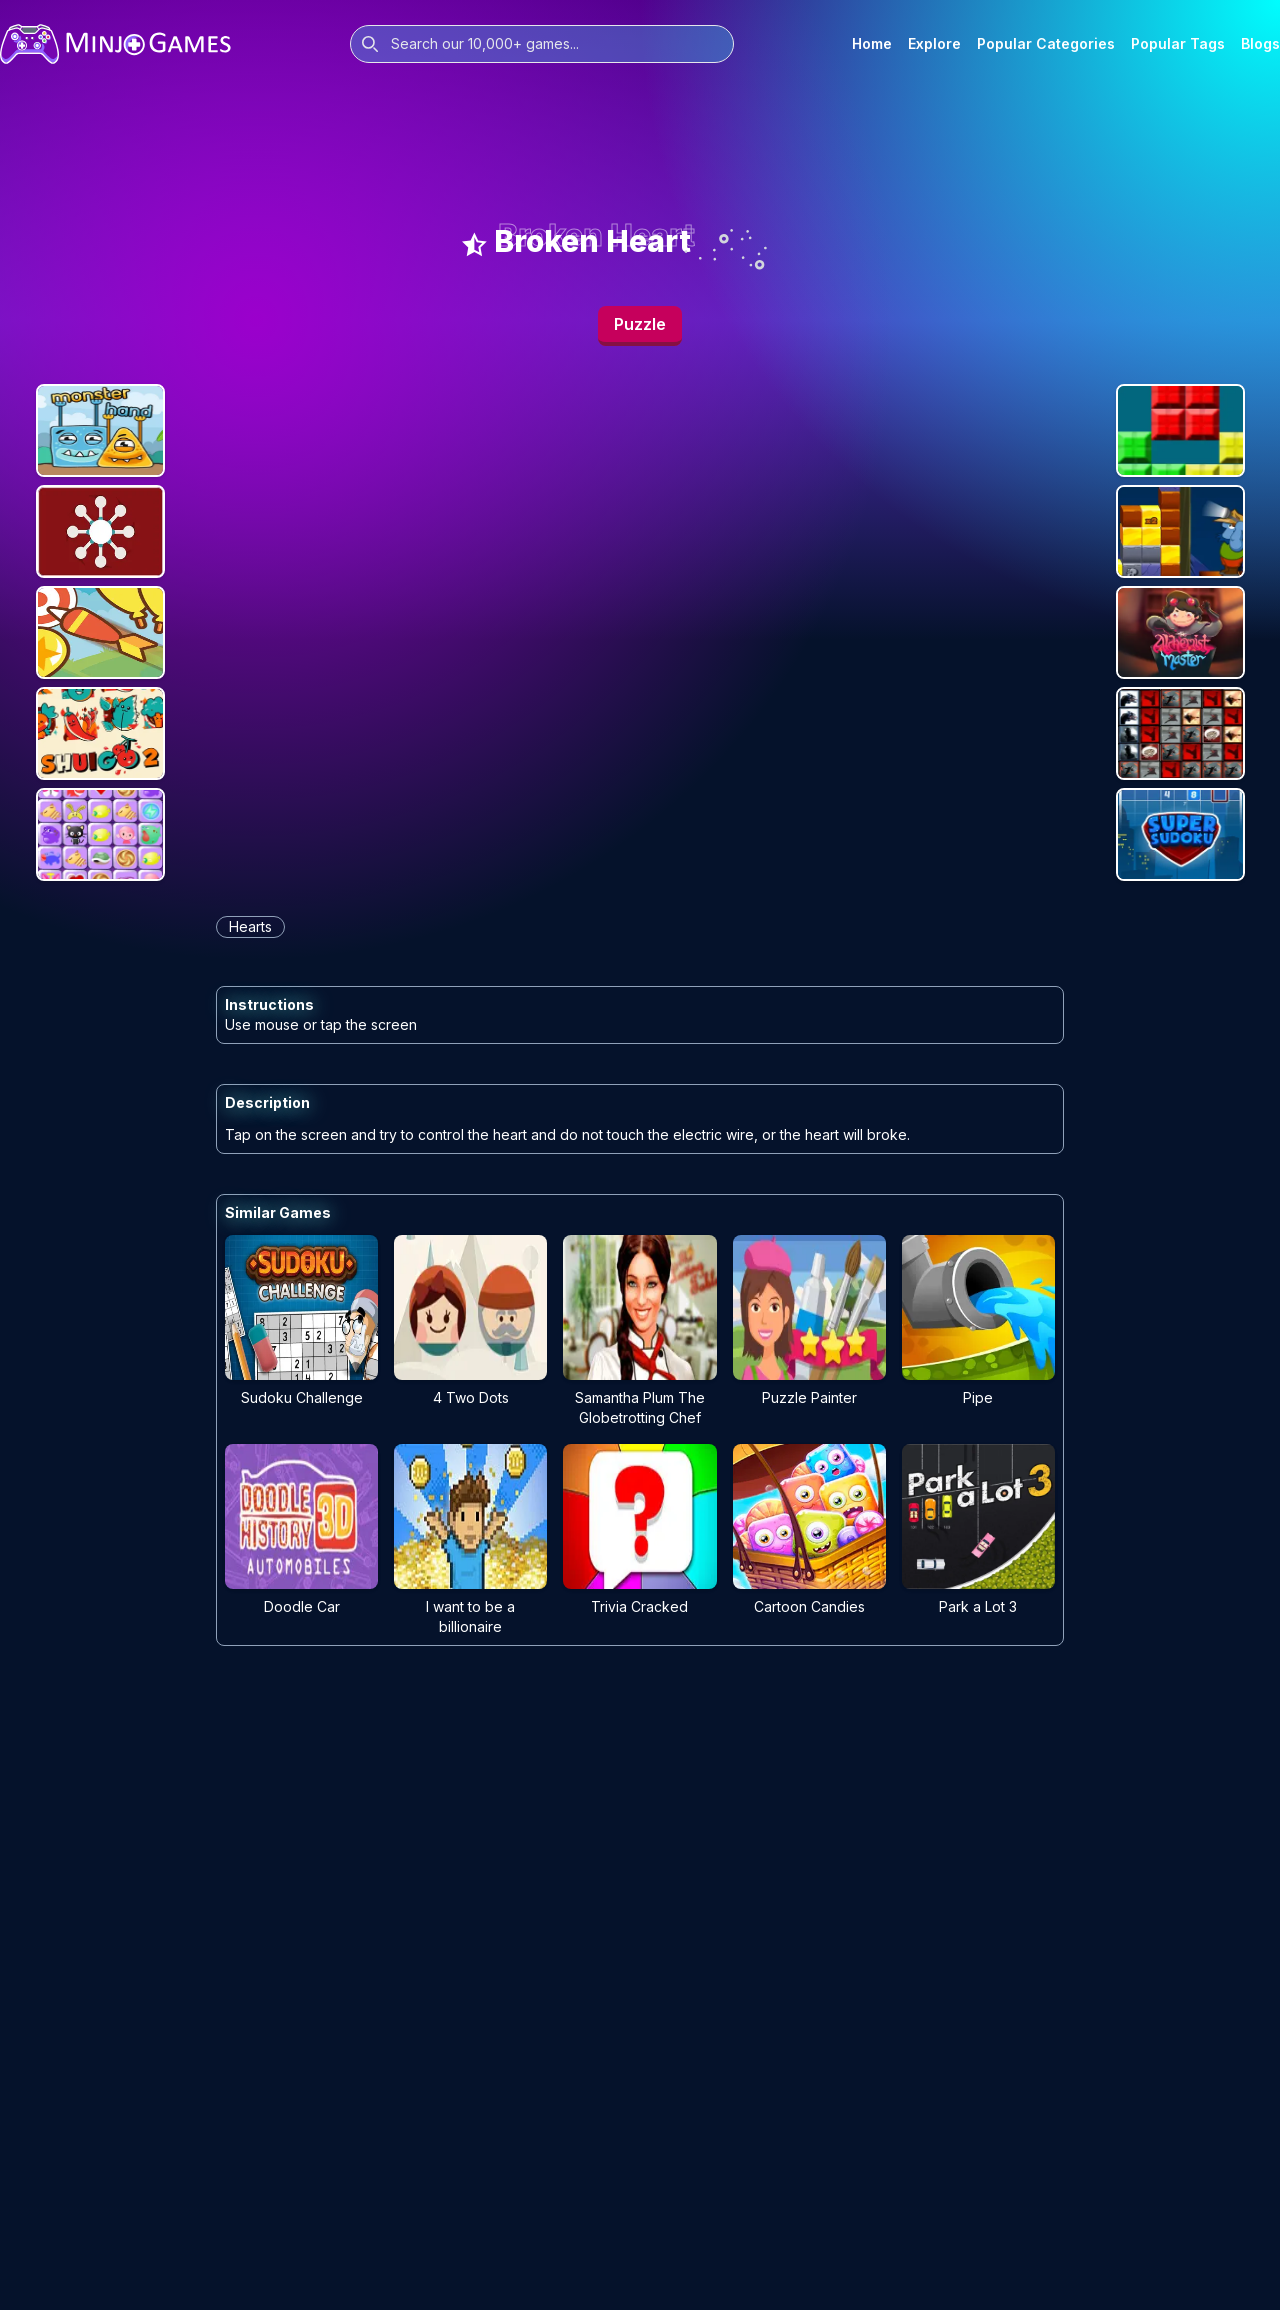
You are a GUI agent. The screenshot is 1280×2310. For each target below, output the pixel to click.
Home (872, 43)
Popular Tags (1178, 43)
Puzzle (640, 324)
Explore (934, 43)
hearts (250, 926)
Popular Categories (1046, 43)
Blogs (1260, 43)
